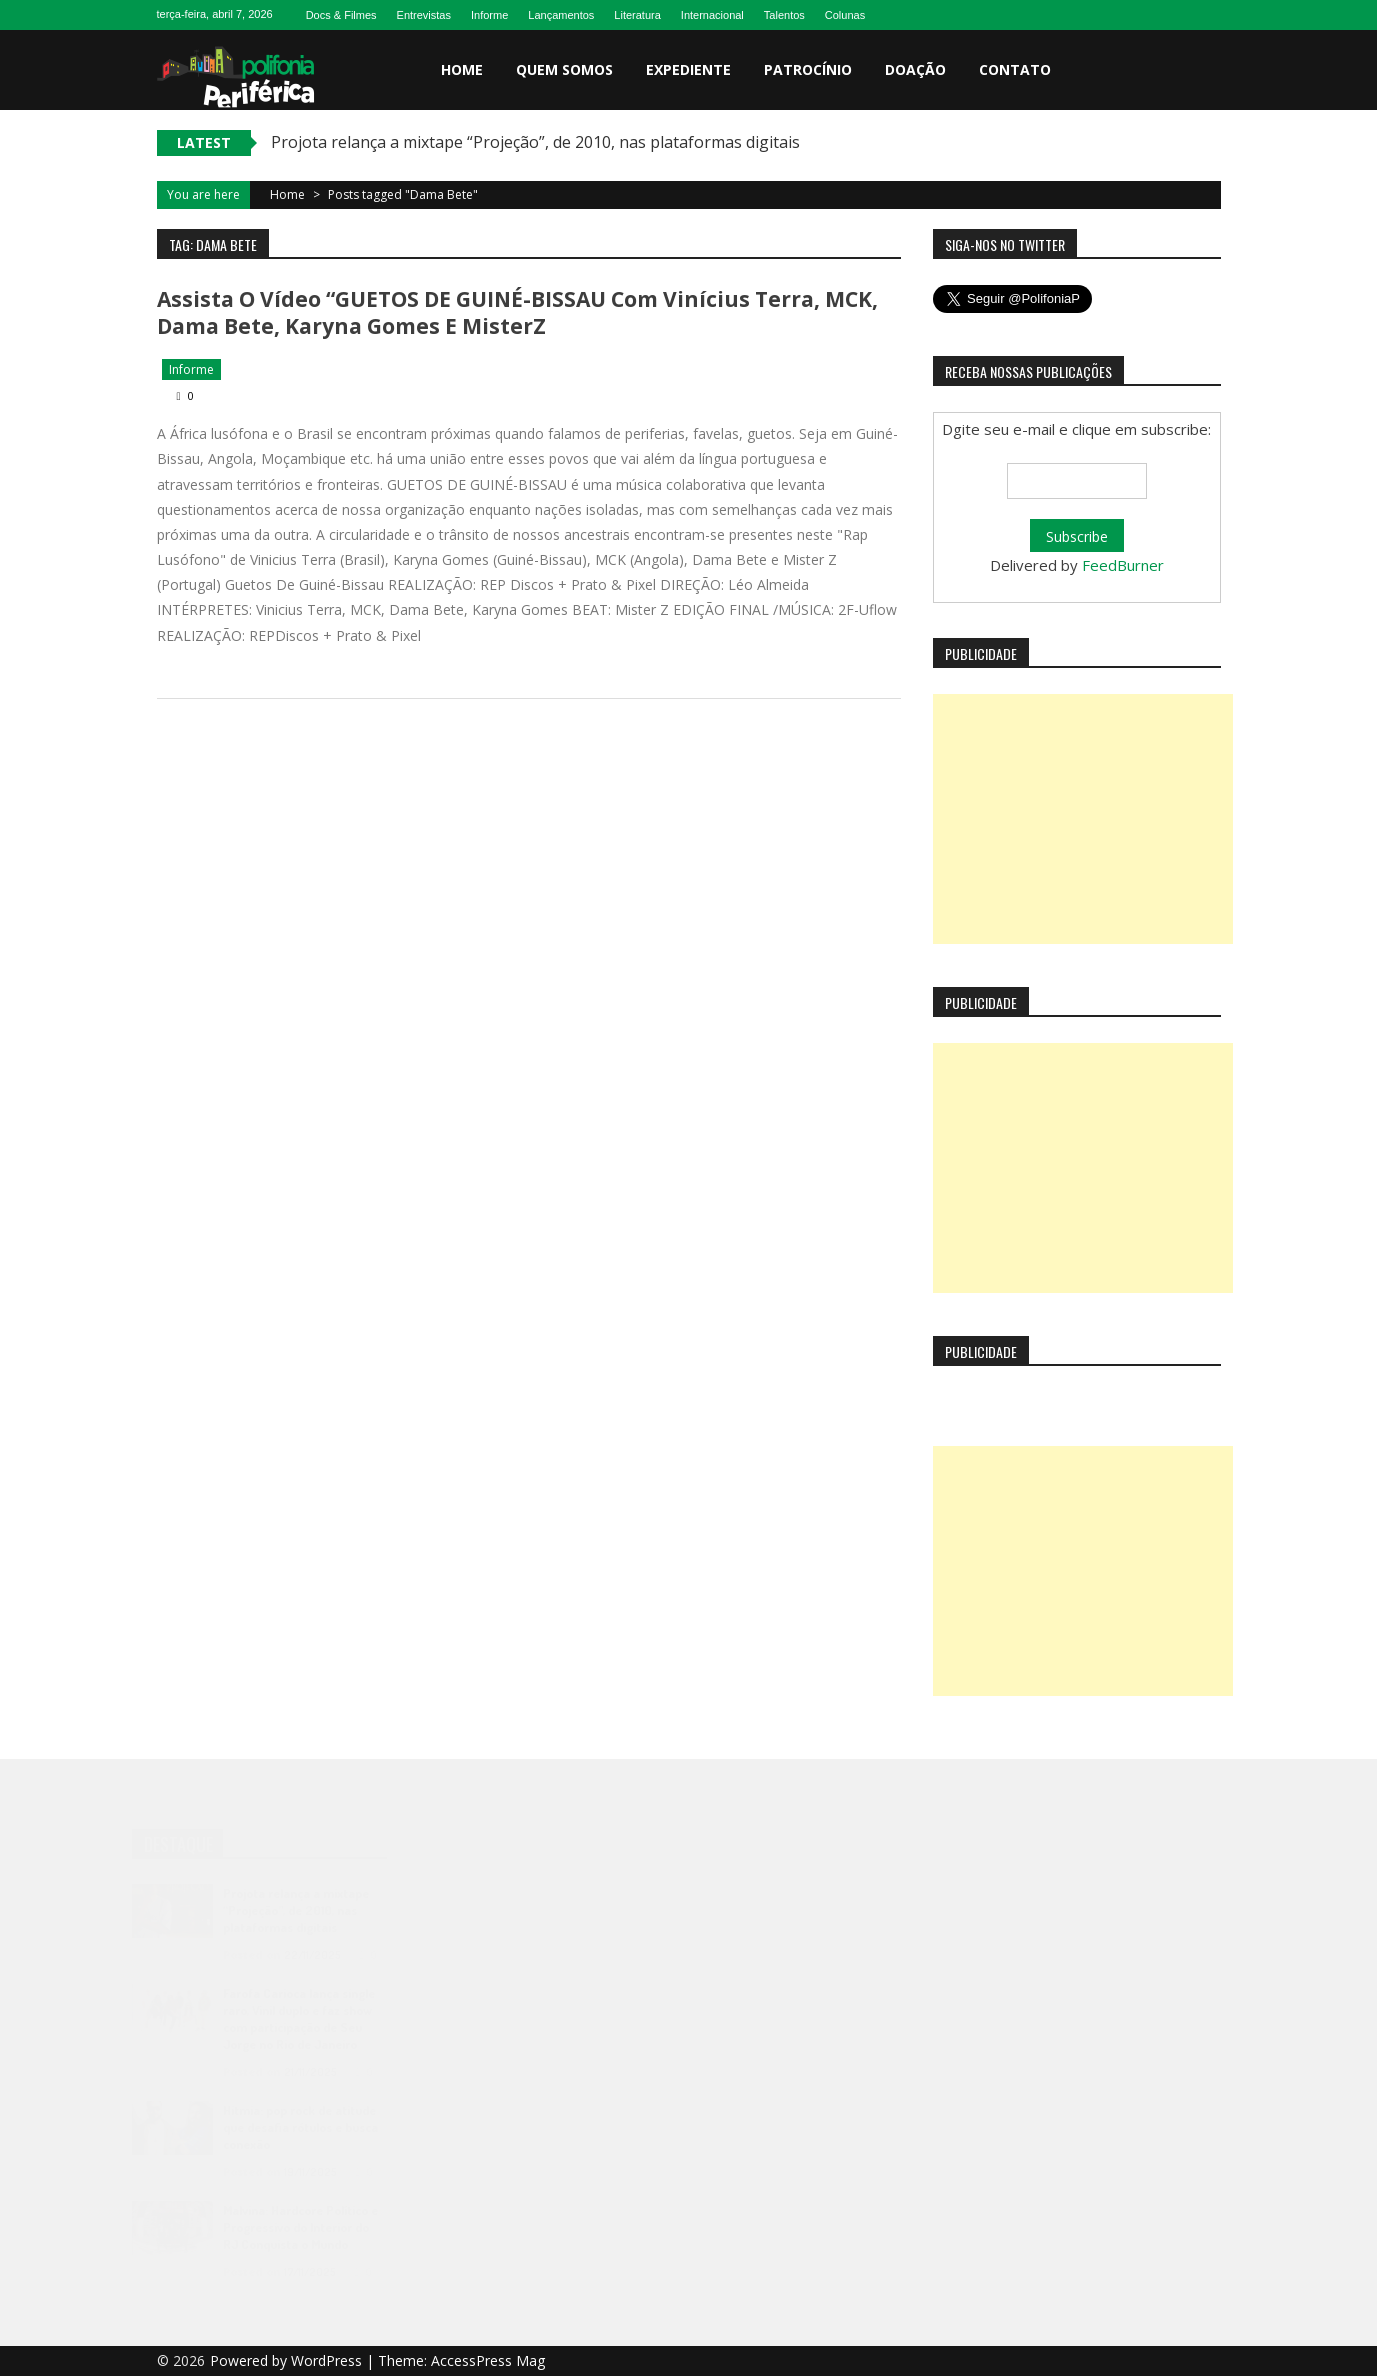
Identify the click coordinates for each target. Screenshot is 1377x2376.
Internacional (712, 15)
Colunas (845, 15)
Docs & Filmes (341, 15)
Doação (915, 69)
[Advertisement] (1083, 819)
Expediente (688, 69)
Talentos (784, 15)
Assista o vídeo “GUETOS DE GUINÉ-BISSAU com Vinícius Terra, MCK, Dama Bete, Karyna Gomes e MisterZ (517, 312)
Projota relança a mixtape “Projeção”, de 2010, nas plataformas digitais (535, 142)
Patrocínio (808, 69)
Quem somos (564, 69)
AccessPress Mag (488, 2360)
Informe (489, 15)
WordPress (328, 2360)
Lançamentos (561, 15)
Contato (1015, 69)
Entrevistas (424, 15)
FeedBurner (1123, 565)
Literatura (637, 15)
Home (462, 69)
